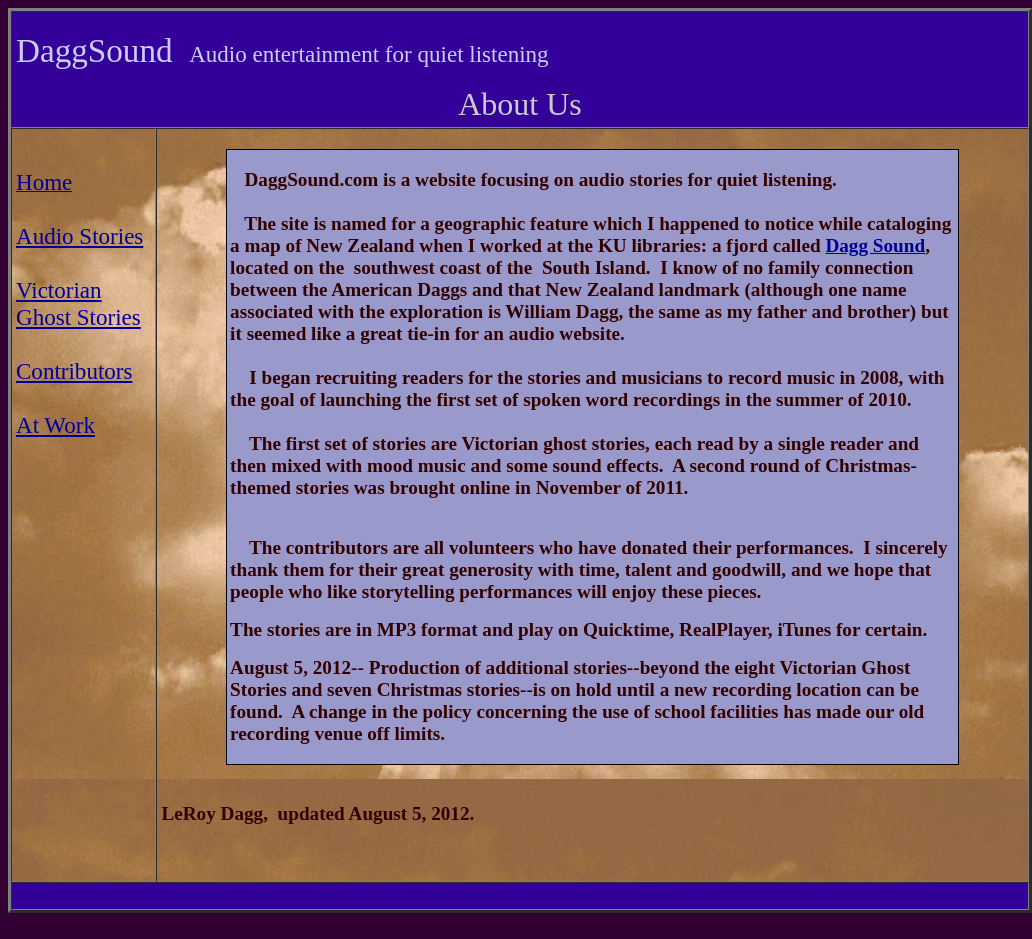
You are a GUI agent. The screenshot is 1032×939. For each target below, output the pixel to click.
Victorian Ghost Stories (78, 303)
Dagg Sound (875, 245)
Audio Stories (79, 236)
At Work (55, 425)
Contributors (74, 371)
